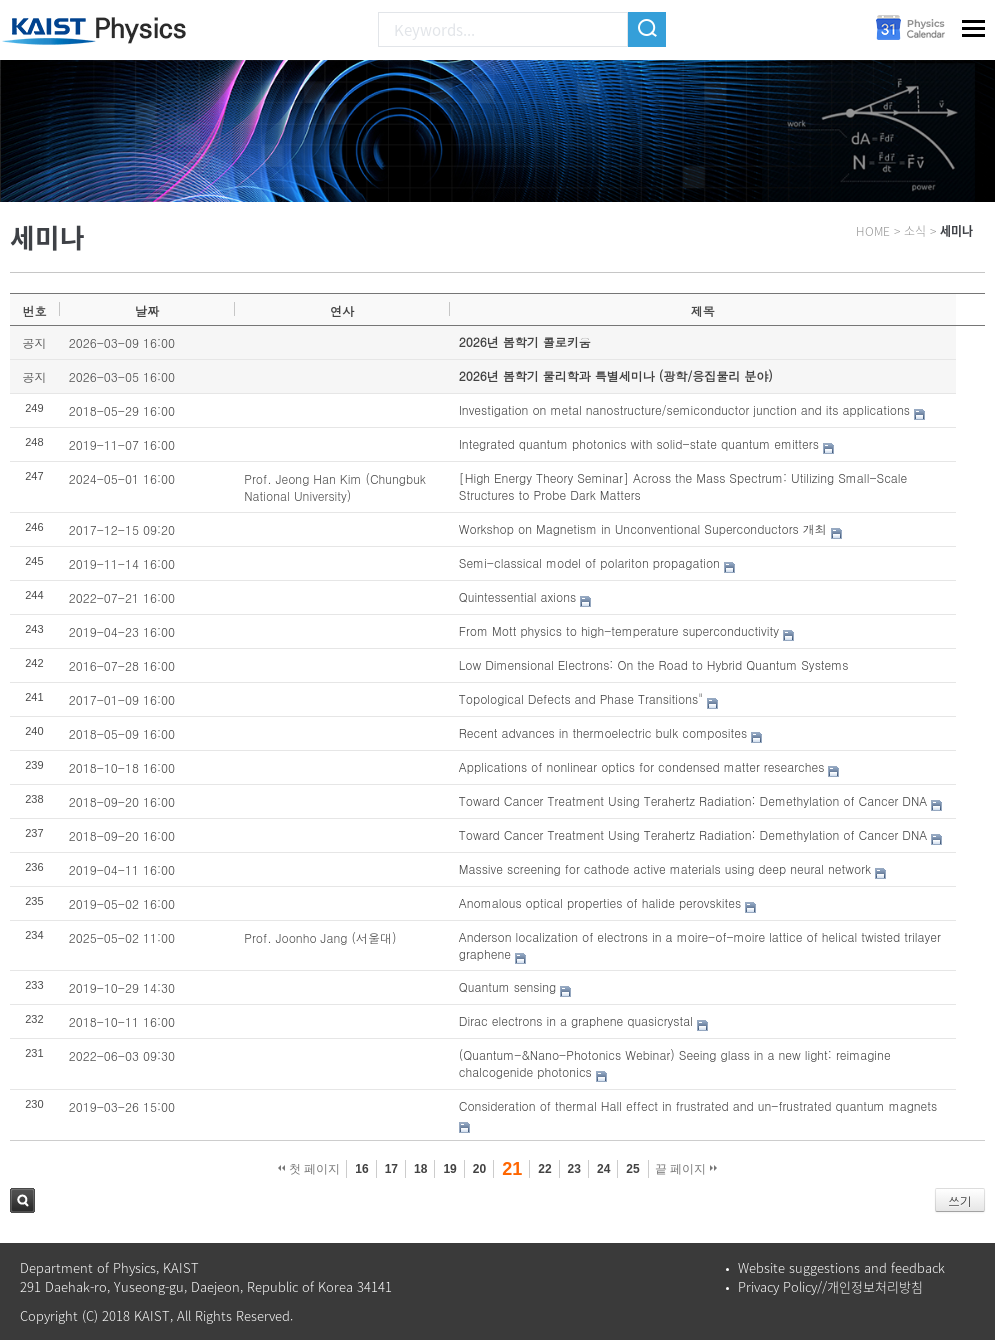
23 (574, 1169)
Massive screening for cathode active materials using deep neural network (665, 868)
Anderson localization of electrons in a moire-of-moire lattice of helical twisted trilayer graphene (700, 945)
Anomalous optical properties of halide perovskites (600, 902)
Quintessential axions (518, 596)
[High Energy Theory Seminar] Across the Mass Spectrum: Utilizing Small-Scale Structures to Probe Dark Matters (683, 486)
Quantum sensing (508, 986)
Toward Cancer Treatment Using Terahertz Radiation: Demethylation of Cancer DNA (693, 800)
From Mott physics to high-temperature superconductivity (619, 630)
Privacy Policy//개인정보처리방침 (830, 1286)
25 (632, 1169)
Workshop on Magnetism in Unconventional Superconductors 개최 (643, 528)
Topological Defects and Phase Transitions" (581, 698)
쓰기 (960, 1200)
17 (391, 1169)
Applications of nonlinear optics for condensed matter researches (642, 766)
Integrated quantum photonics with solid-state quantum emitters (639, 443)
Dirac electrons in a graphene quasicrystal (576, 1020)
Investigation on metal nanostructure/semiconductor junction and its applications (684, 409)
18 (420, 1169)
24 (603, 1169)
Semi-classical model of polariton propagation (589, 562)
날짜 (147, 310)
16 (361, 1169)
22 (544, 1169)
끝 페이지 (686, 1169)
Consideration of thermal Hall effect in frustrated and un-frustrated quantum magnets (698, 1105)
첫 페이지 (309, 1169)
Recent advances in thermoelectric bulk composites (603, 732)
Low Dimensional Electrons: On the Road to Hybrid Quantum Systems (654, 664)
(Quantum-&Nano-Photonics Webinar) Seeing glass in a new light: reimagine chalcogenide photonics (675, 1063)
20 (479, 1169)
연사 (342, 310)
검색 (22, 1200)
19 (449, 1169)
